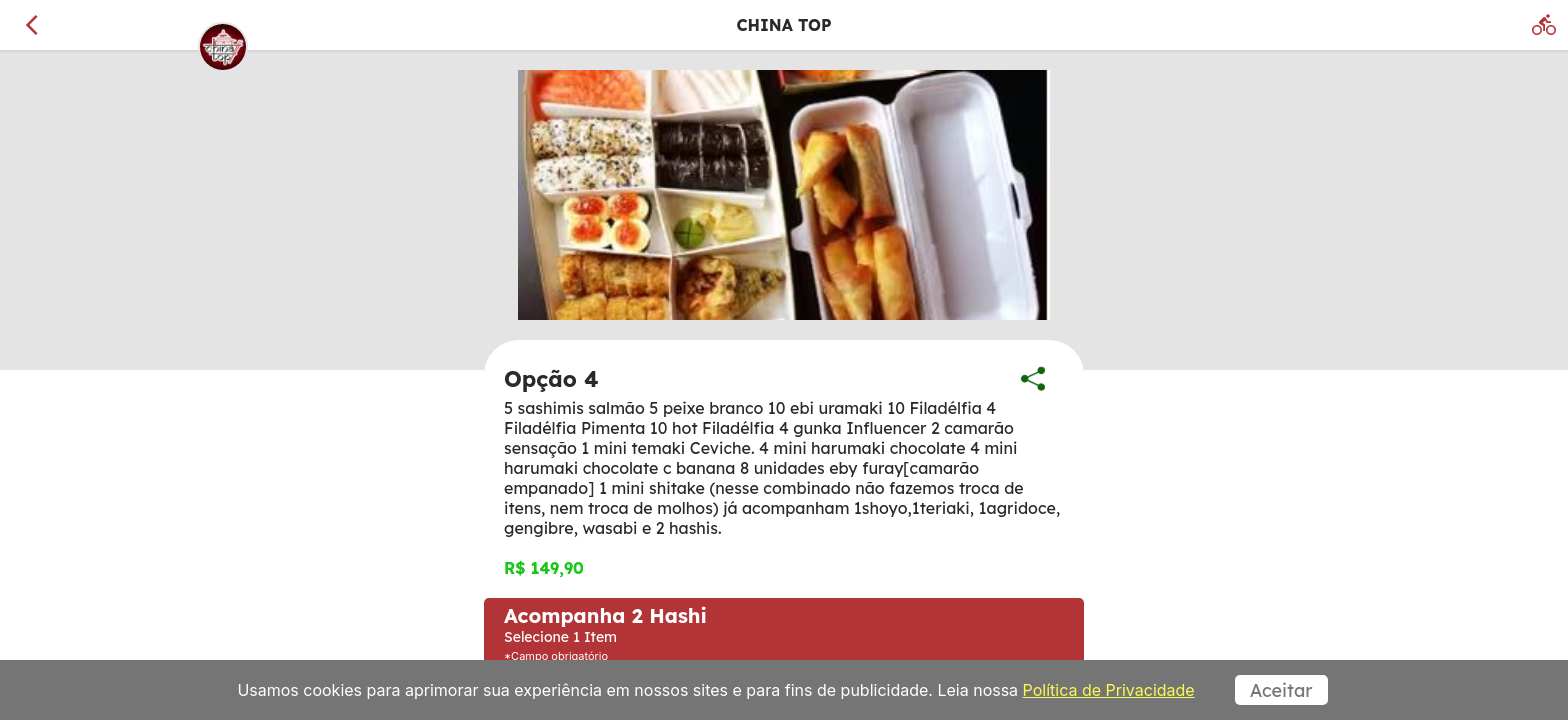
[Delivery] (1544, 25)
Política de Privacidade (1109, 690)
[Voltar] (32, 25)
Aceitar (1281, 690)
